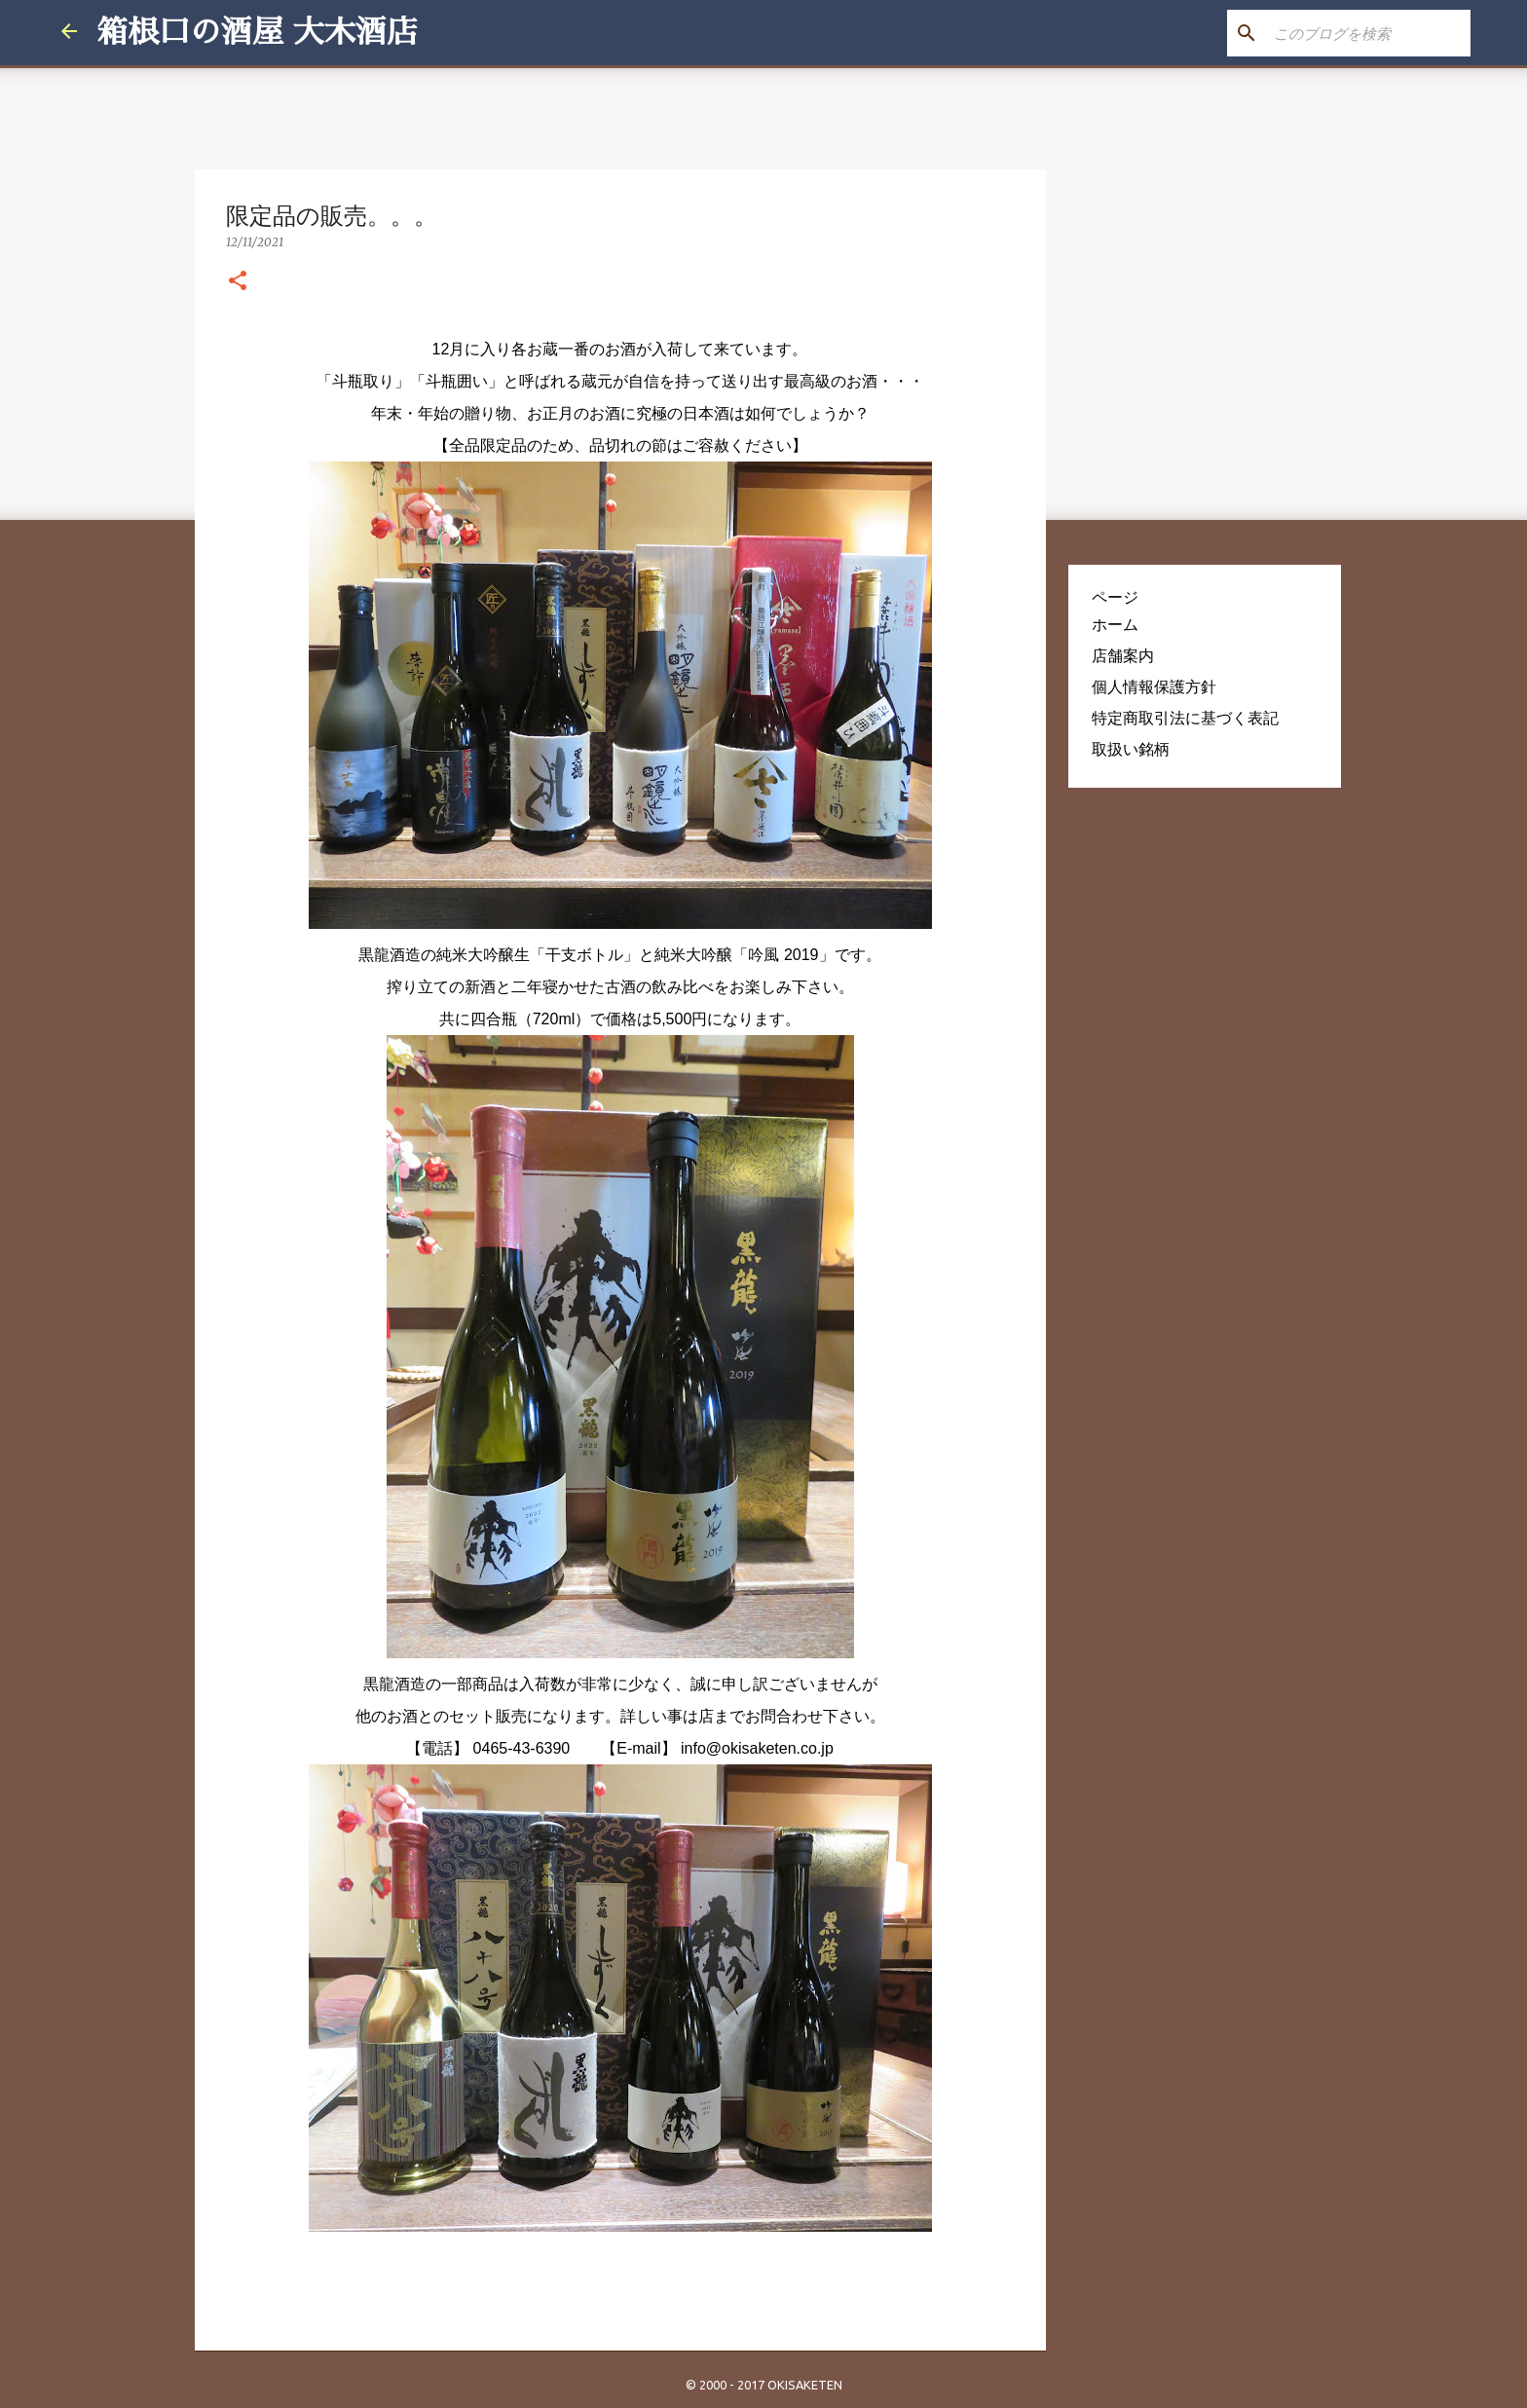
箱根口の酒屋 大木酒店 (257, 32)
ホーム (1115, 624)
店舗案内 (1123, 655)
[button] (237, 281)
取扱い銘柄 (1131, 749)
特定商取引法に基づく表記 (1185, 717)
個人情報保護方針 (1154, 686)
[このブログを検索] (1368, 33)
